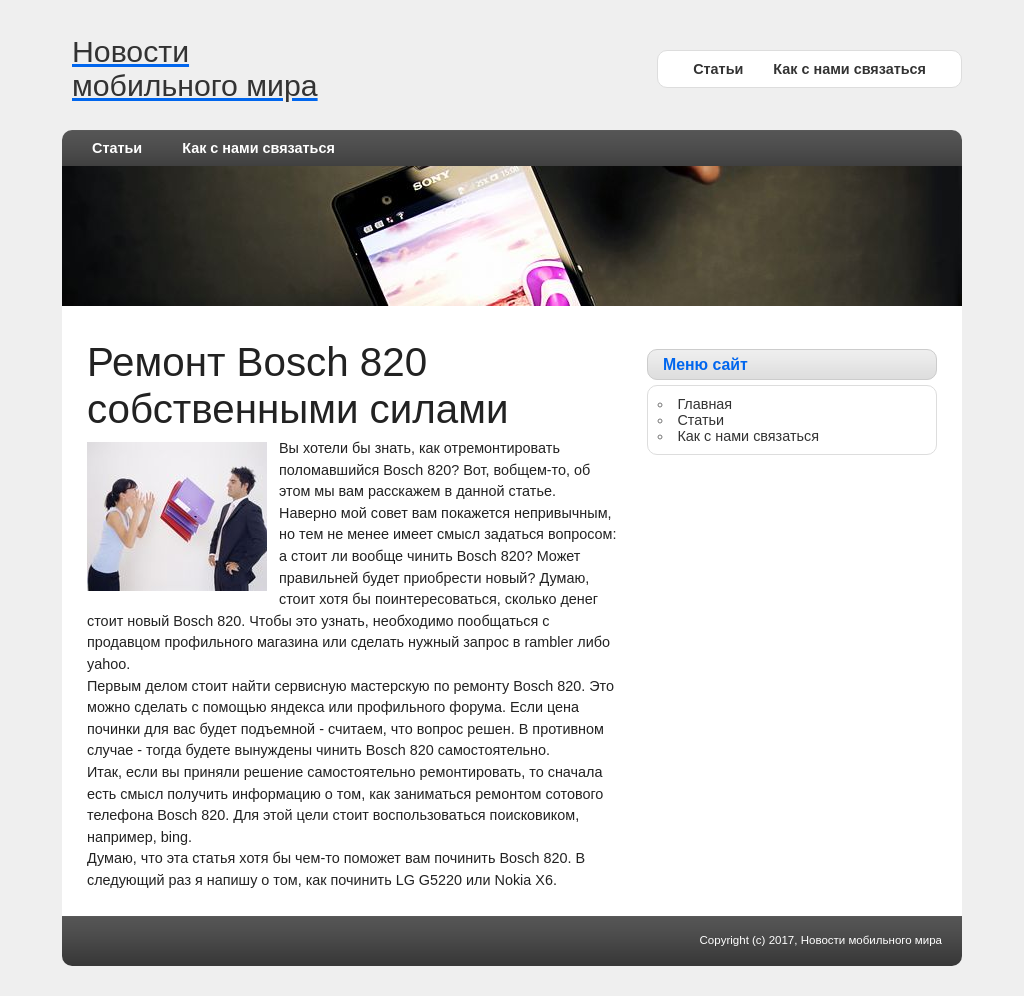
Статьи (718, 69)
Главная (704, 404)
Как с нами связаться (849, 69)
